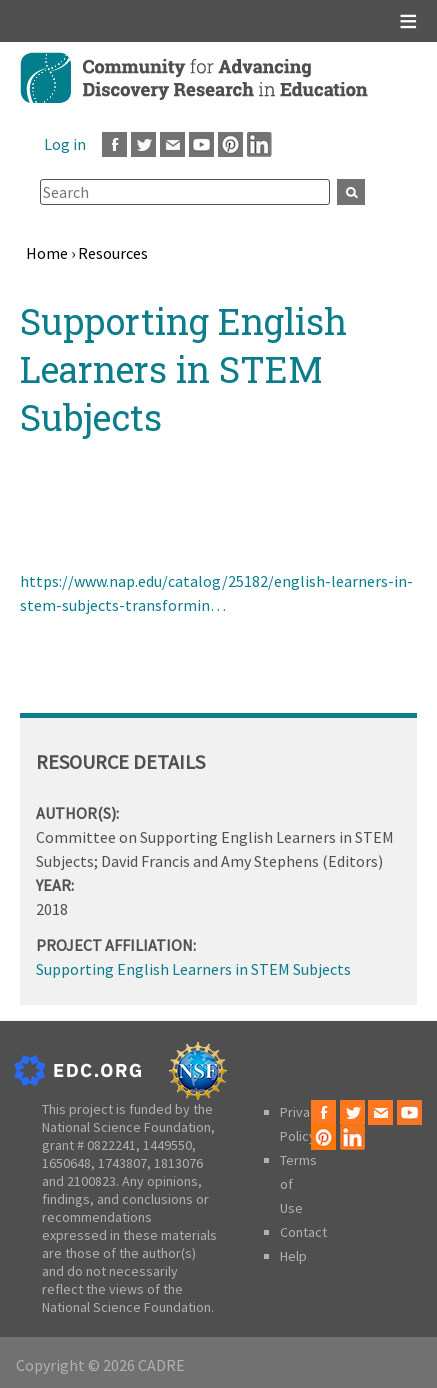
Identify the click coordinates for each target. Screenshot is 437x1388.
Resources (113, 253)
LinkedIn (259, 144)
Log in (65, 144)
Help (293, 1256)
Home (47, 253)
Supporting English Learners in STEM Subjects (193, 969)
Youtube (201, 144)
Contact (303, 1232)
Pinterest (230, 144)
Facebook (114, 144)
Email (172, 144)
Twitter (143, 144)
